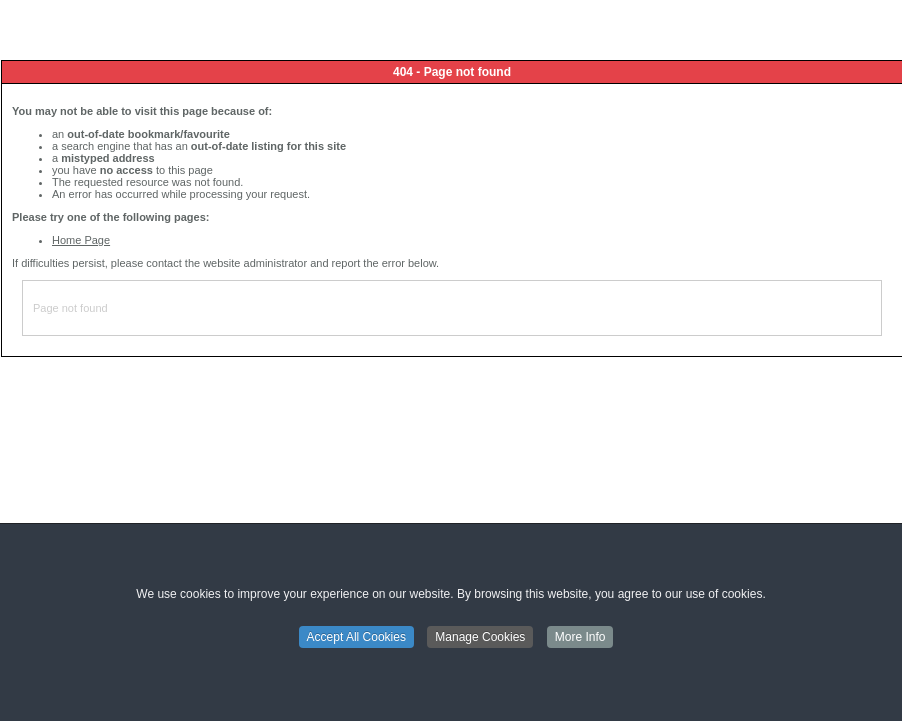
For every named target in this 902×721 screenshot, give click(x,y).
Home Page (81, 240)
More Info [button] (580, 638)
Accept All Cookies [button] (356, 638)
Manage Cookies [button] (480, 638)
